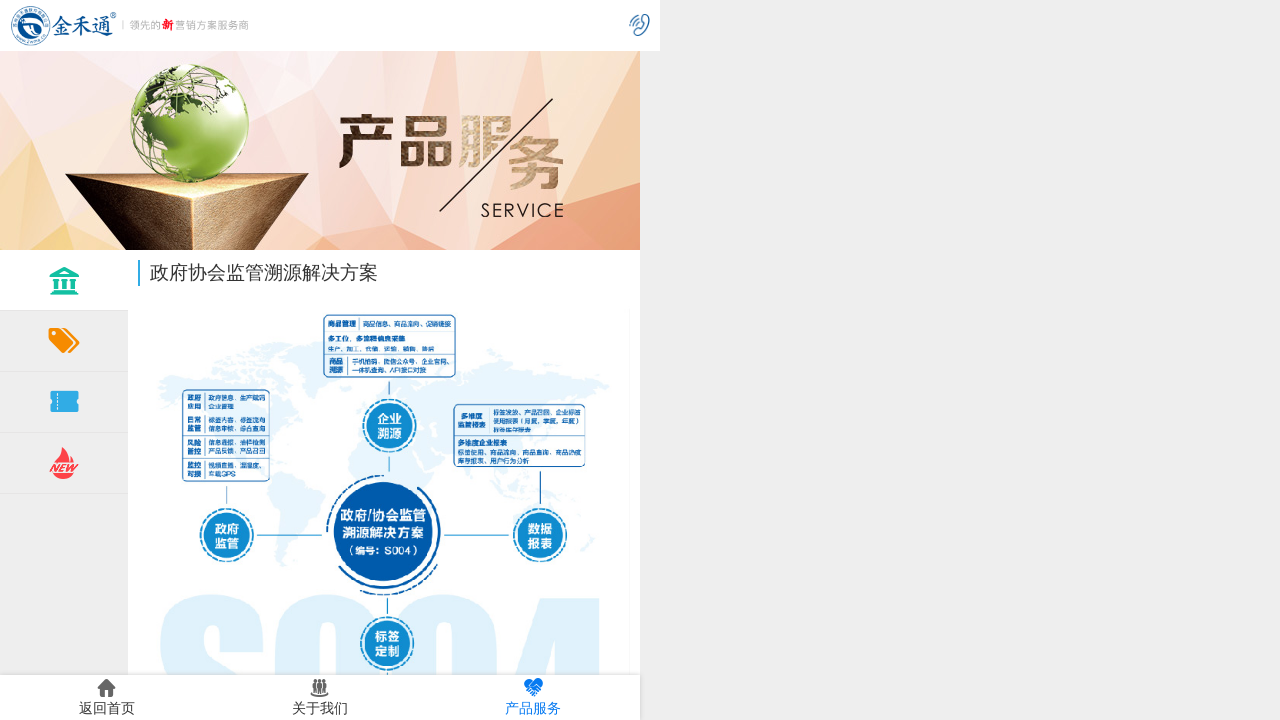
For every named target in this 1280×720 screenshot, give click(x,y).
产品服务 (533, 696)
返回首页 (106, 696)
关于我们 (319, 696)
